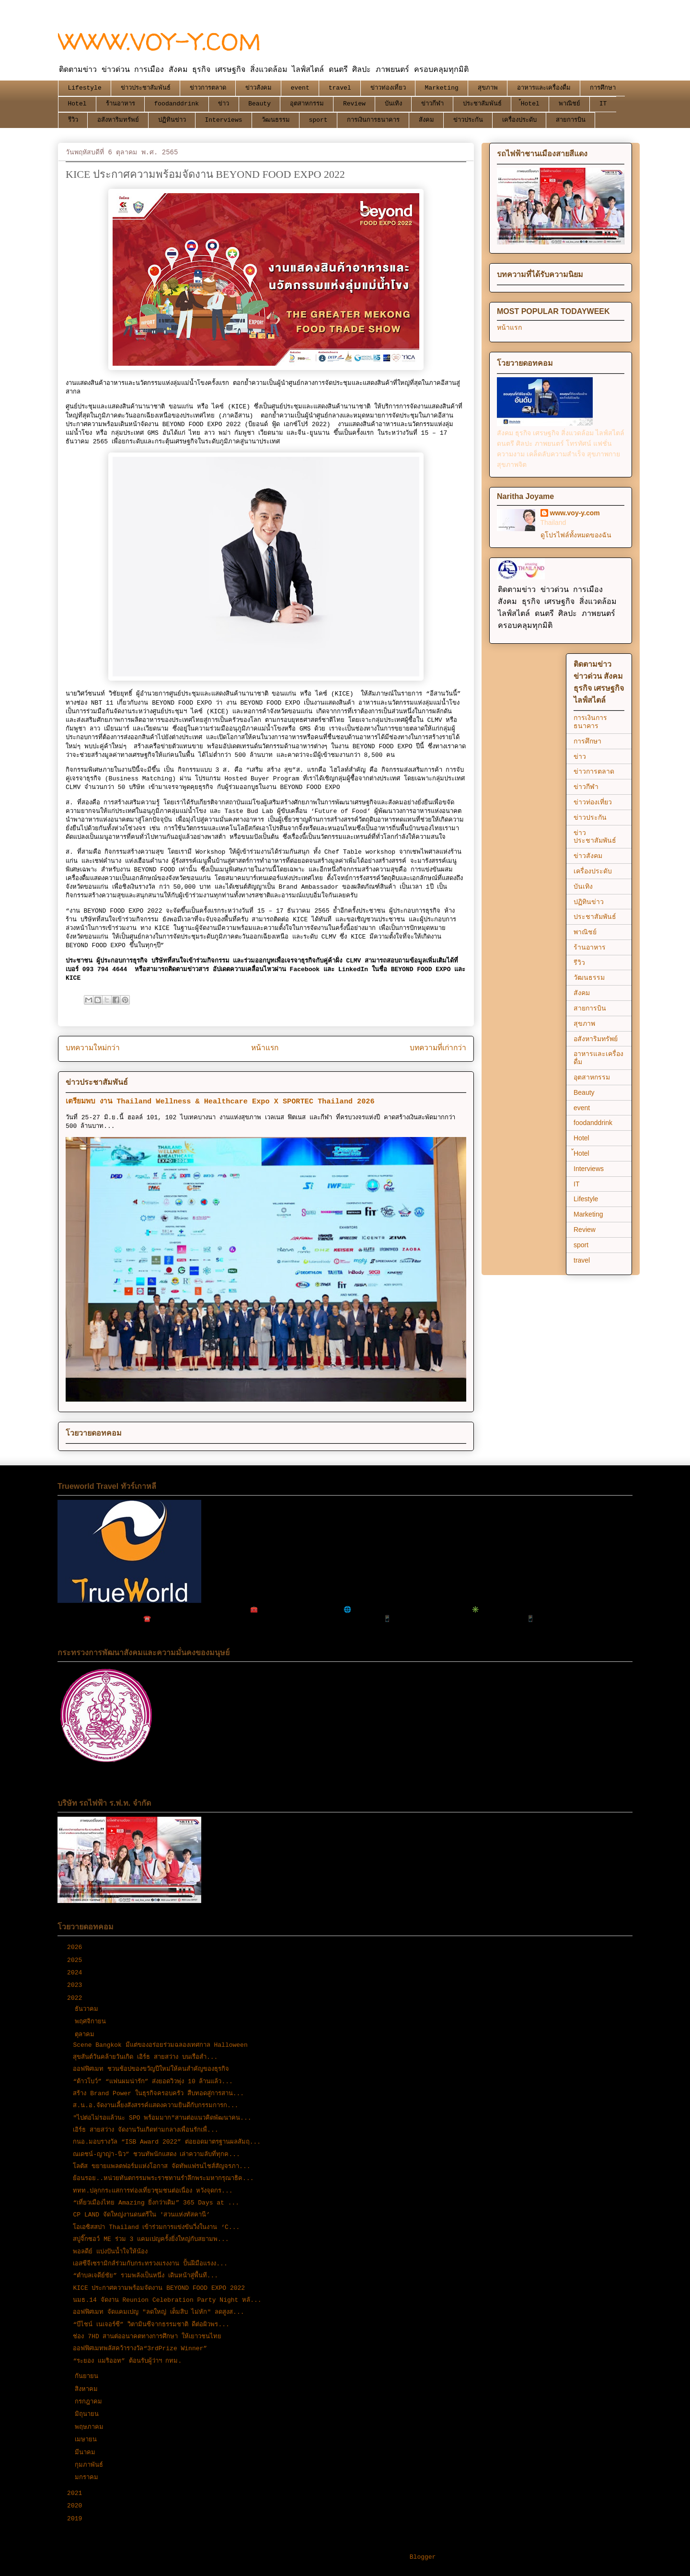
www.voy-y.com (575, 513)
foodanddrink (176, 103)
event (300, 88)
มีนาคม (87, 2452)
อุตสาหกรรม (307, 103)
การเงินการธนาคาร (373, 120)
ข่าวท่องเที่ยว (388, 88)
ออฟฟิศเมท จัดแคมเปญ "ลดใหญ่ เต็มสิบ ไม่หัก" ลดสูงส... (158, 2312)
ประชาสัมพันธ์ (482, 103)
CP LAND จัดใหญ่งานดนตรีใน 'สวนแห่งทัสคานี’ (141, 2214)
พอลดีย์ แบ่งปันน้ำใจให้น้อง (110, 2251)
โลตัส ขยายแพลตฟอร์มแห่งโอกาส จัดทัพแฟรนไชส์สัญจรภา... (161, 2166)
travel (340, 88)
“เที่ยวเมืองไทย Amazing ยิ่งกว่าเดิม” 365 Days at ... (156, 2202)
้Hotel (530, 103)
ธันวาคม (88, 2009)
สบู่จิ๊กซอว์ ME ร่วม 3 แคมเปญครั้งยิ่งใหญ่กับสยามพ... (151, 2239)
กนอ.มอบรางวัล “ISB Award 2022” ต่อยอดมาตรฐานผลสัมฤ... (167, 2142)
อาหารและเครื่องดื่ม (544, 88)
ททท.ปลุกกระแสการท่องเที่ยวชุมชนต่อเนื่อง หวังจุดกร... (152, 2190)
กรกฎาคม (90, 2401)
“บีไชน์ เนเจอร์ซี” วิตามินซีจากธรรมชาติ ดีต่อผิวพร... (151, 2324)
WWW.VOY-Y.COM (159, 41)
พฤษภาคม (91, 2427)
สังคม (426, 120)
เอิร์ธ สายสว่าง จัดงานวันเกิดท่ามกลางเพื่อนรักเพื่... (145, 2130)
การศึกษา (603, 88)
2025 (76, 1960)
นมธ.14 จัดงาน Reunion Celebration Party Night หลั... (167, 2300)
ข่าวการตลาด (208, 88)
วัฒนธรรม (276, 120)
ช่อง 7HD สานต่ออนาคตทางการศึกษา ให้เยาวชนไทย (147, 2336)
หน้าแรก (264, 1048)
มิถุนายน (89, 2414)
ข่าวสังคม (258, 88)
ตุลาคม (86, 2034)
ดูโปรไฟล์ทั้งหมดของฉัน (575, 535)
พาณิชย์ (569, 103)
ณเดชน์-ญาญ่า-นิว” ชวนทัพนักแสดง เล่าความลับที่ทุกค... (156, 2154)
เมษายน (88, 2439)
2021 (76, 2493)
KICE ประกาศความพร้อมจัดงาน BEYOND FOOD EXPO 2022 (159, 2288)
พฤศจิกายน (92, 2021)
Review (354, 103)
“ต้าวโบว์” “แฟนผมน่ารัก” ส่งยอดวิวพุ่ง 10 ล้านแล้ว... (152, 2081)
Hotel (77, 103)
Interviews (223, 120)
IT (603, 103)
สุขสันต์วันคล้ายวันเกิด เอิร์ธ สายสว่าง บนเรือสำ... (145, 2057)
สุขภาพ (488, 88)
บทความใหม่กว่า (93, 1048)
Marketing (442, 88)
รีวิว (73, 120)
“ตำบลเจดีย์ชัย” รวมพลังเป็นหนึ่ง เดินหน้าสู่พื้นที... (145, 2275)
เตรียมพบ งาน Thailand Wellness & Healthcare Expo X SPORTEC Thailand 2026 (220, 1101)
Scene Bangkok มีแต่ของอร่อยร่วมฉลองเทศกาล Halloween (160, 2045)
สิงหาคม (88, 2389)
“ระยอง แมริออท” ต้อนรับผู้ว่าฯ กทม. (127, 2361)
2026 (76, 1947)
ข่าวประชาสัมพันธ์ (146, 88)
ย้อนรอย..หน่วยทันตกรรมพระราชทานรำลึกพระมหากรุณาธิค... (163, 2178)
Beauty (259, 103)
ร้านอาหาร (120, 103)
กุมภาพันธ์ (91, 2465)
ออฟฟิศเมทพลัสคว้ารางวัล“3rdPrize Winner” (140, 2348)
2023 (76, 1985)
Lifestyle (85, 88)
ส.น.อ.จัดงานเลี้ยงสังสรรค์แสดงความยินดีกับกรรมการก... (155, 2105)
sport (318, 120)
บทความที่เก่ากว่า (438, 1048)
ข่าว (223, 103)
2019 (76, 2518)
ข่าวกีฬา (432, 103)
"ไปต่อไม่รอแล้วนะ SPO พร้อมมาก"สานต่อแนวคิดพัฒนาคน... (162, 2118)
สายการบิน (571, 120)
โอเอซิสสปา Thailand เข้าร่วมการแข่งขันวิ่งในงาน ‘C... (156, 2227)
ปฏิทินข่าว (172, 120)
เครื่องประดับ (519, 120)
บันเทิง (393, 103)
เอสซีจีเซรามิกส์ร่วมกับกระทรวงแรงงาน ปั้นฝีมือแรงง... (150, 2263)
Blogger (423, 2557)
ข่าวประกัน (468, 120)
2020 (76, 2505)
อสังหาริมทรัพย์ (118, 120)
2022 (76, 1998)
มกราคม (88, 2477)
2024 (76, 1972)
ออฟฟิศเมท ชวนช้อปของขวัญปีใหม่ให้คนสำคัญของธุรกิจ (151, 2069)
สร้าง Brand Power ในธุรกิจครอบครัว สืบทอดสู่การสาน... (158, 2093)
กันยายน (88, 2376)
